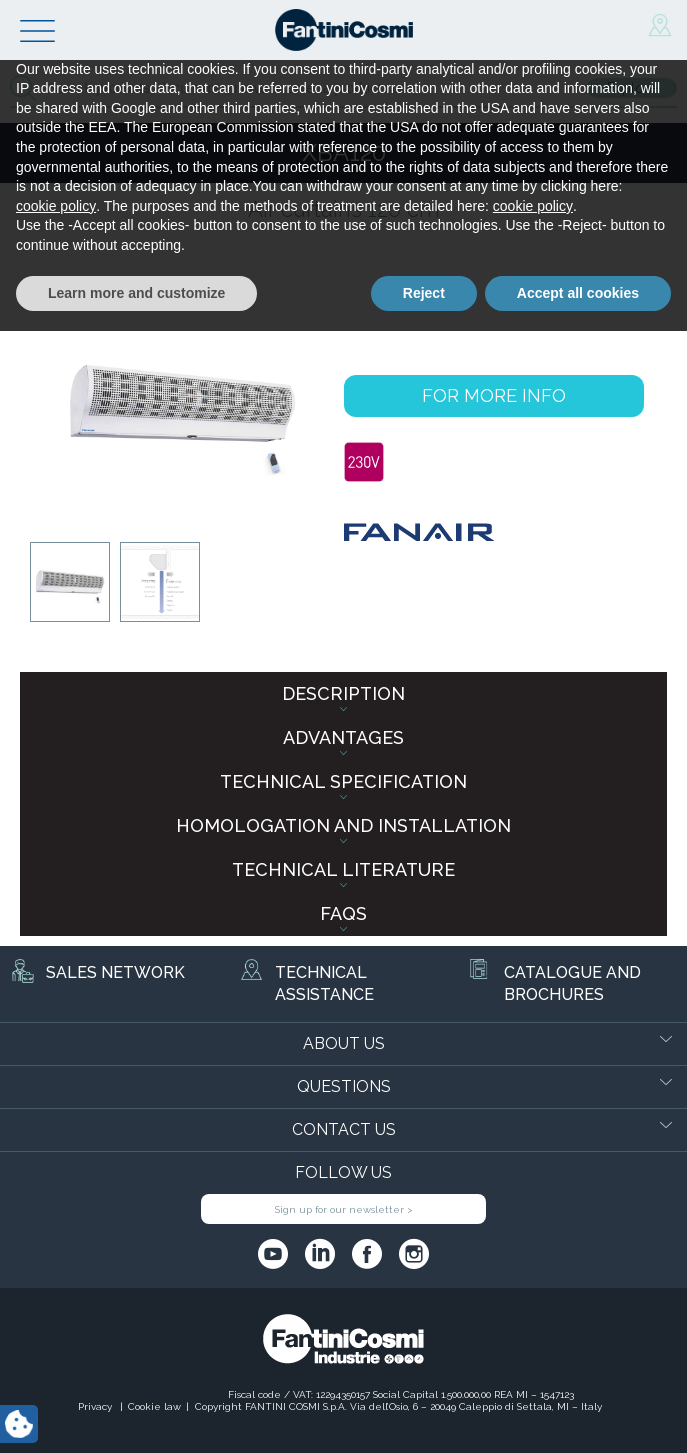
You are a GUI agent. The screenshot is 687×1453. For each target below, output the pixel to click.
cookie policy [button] (56, 1328)
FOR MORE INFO (494, 395)
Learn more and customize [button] (136, 1414)
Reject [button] (424, 1414)
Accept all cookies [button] (578, 1414)
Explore (632, 88)
